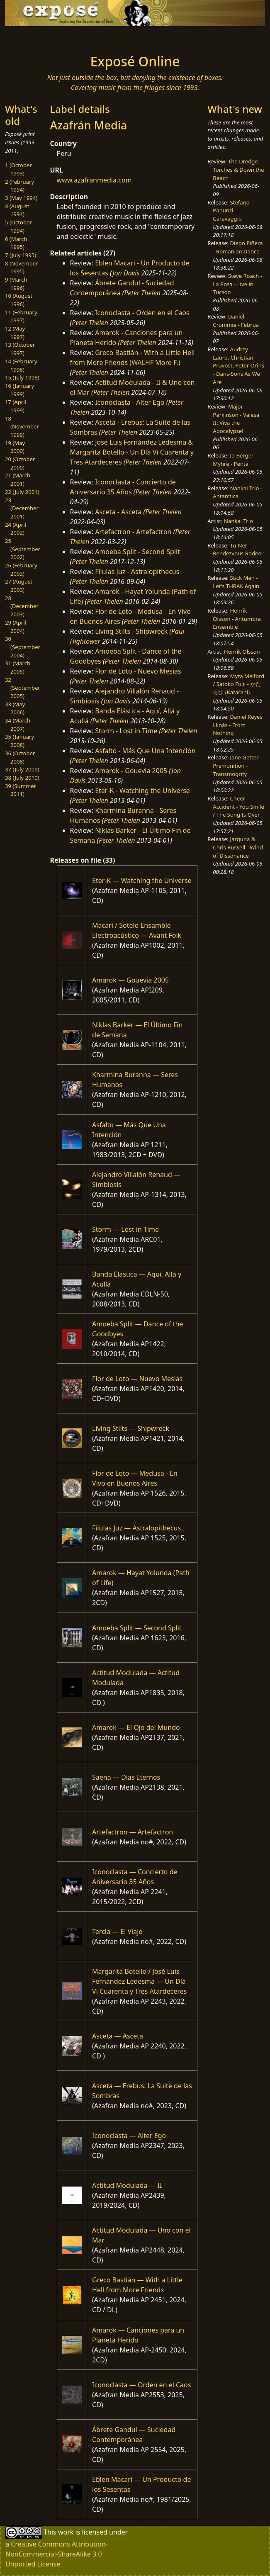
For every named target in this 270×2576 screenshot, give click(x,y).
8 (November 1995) (21, 267)
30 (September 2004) (22, 647)
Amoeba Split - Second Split (137, 551)
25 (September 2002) (22, 549)
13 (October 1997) (20, 349)
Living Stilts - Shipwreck (131, 631)
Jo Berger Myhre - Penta (233, 459)
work (65, 2532)
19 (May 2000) (15, 447)
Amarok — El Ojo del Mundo (136, 1727)
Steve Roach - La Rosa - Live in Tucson (237, 284)
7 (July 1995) (20, 255)
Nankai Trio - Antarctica (237, 492)
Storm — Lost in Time (125, 1229)
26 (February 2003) (21, 569)
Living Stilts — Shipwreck (130, 1428)
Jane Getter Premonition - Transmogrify (235, 765)
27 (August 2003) (18, 586)
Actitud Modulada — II (127, 2185)
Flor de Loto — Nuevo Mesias (137, 1378)
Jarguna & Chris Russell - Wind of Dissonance (238, 847)
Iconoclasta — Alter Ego (129, 2135)
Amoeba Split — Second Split (137, 1627)
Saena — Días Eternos (126, 1777)
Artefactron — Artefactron (132, 1832)
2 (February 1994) (19, 186)
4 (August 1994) (17, 210)
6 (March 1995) (16, 243)
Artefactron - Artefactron (133, 531)
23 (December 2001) (22, 508)
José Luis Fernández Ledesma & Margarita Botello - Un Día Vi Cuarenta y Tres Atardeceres (132, 452)
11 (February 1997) (21, 316)
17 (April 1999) (15, 406)
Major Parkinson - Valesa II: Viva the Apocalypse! (236, 419)
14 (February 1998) (21, 365)
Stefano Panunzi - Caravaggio (231, 210)
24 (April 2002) (15, 529)
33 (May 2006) (15, 708)
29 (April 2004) (15, 627)
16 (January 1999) (19, 390)
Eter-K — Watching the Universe (142, 880)
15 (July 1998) (22, 377)
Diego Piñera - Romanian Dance (238, 247)
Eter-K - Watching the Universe (142, 790)
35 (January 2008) (19, 741)
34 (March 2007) (17, 724)
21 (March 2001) (17, 479)
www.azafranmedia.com (94, 180)
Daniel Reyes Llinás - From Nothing (237, 725)
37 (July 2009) (22, 769)
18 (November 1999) (22, 426)
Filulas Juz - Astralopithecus (137, 571)
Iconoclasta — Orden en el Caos (141, 2384)
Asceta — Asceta (117, 2036)
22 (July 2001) (22, 492)
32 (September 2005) (22, 688)
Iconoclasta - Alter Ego (129, 402)
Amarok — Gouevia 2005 (130, 980)
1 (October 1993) (18, 169)
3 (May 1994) (21, 198)
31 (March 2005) (17, 667)
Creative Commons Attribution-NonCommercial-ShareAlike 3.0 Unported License (56, 2554)
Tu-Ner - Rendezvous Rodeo (237, 549)
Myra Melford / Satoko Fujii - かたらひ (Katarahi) (238, 684)
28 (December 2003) (22, 606)
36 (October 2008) (20, 757)
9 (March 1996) (16, 284)
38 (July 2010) (22, 777)
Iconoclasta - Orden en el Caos (142, 312)
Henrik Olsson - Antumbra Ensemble (236, 618)
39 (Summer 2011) (20, 790)
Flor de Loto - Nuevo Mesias (138, 671)
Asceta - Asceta (118, 511)
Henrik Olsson (242, 651)
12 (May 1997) (15, 333)
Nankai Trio (238, 521)
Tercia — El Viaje (117, 1931)
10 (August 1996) (18, 300)
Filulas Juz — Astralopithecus (136, 1527)
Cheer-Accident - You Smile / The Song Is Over (238, 806)
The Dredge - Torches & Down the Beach (238, 169)
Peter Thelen (142, 292)
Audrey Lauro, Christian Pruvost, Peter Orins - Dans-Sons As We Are (238, 365)
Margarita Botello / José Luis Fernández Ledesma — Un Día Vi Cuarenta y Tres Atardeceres (139, 1981)
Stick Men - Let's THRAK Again (236, 582)
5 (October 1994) (18, 226)
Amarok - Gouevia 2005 (131, 770)
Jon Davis (125, 272)
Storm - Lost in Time (126, 730)
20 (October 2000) (20, 463)
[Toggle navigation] (44, 37)
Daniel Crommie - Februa (236, 320)
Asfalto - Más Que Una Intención (145, 750)
